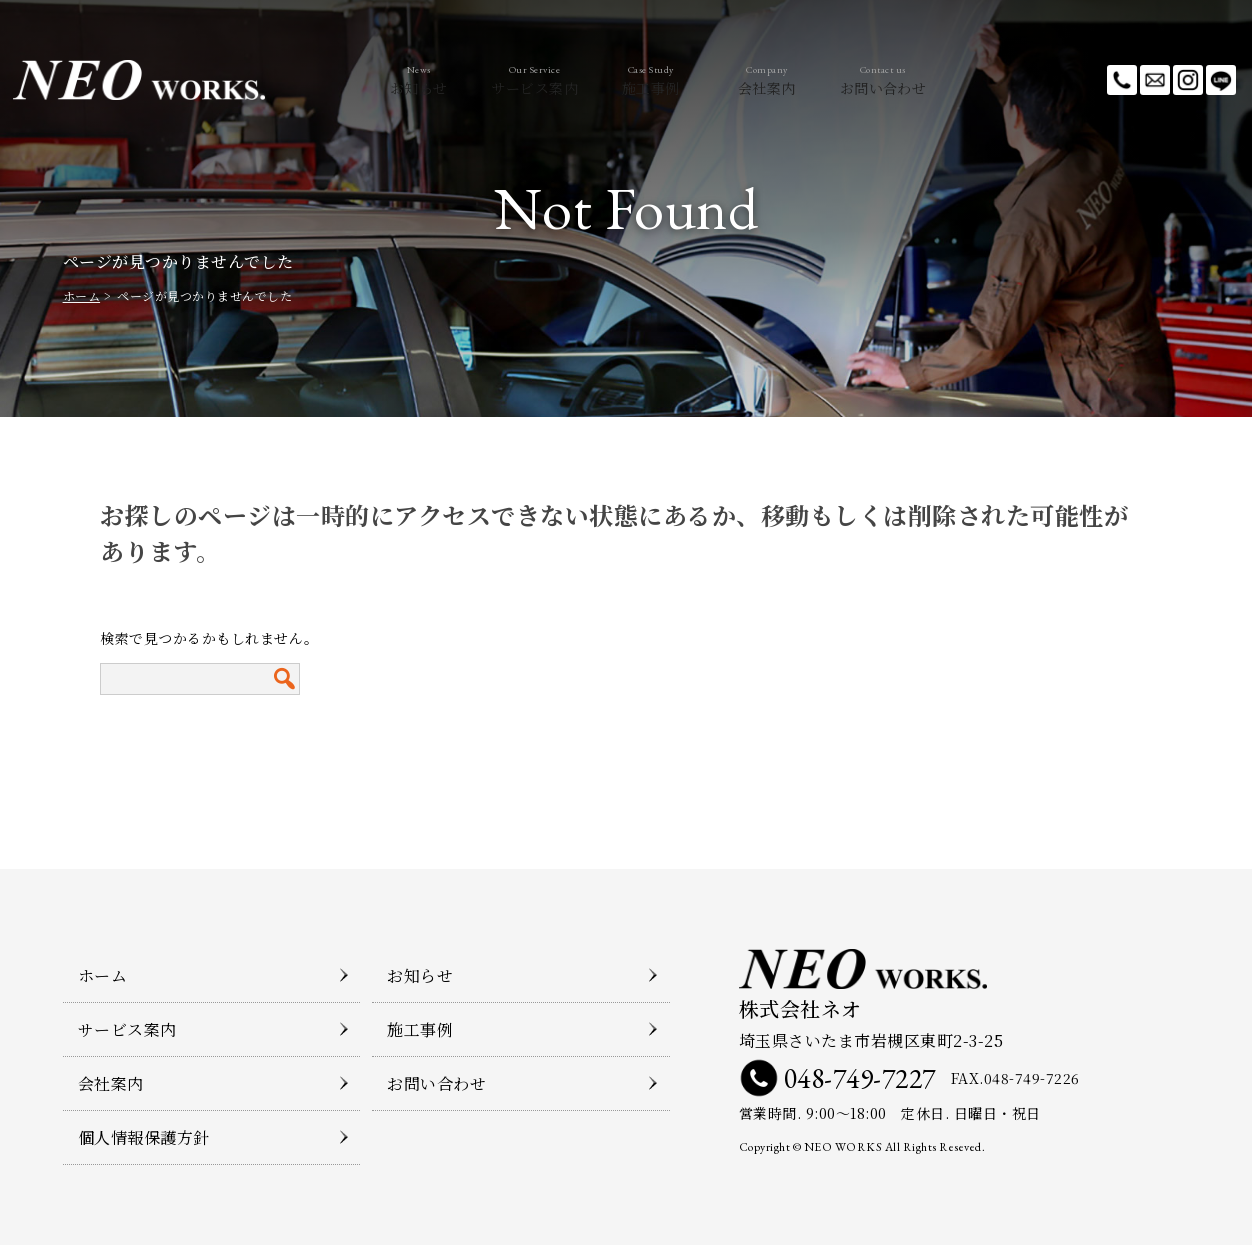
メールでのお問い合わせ (1155, 80)
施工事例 (651, 80)
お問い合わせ (931, 80)
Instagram (1188, 80)
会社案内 (791, 80)
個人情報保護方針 (144, 1137)
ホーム (82, 295)
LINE (1221, 80)
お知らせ (370, 80)
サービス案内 (510, 80)
